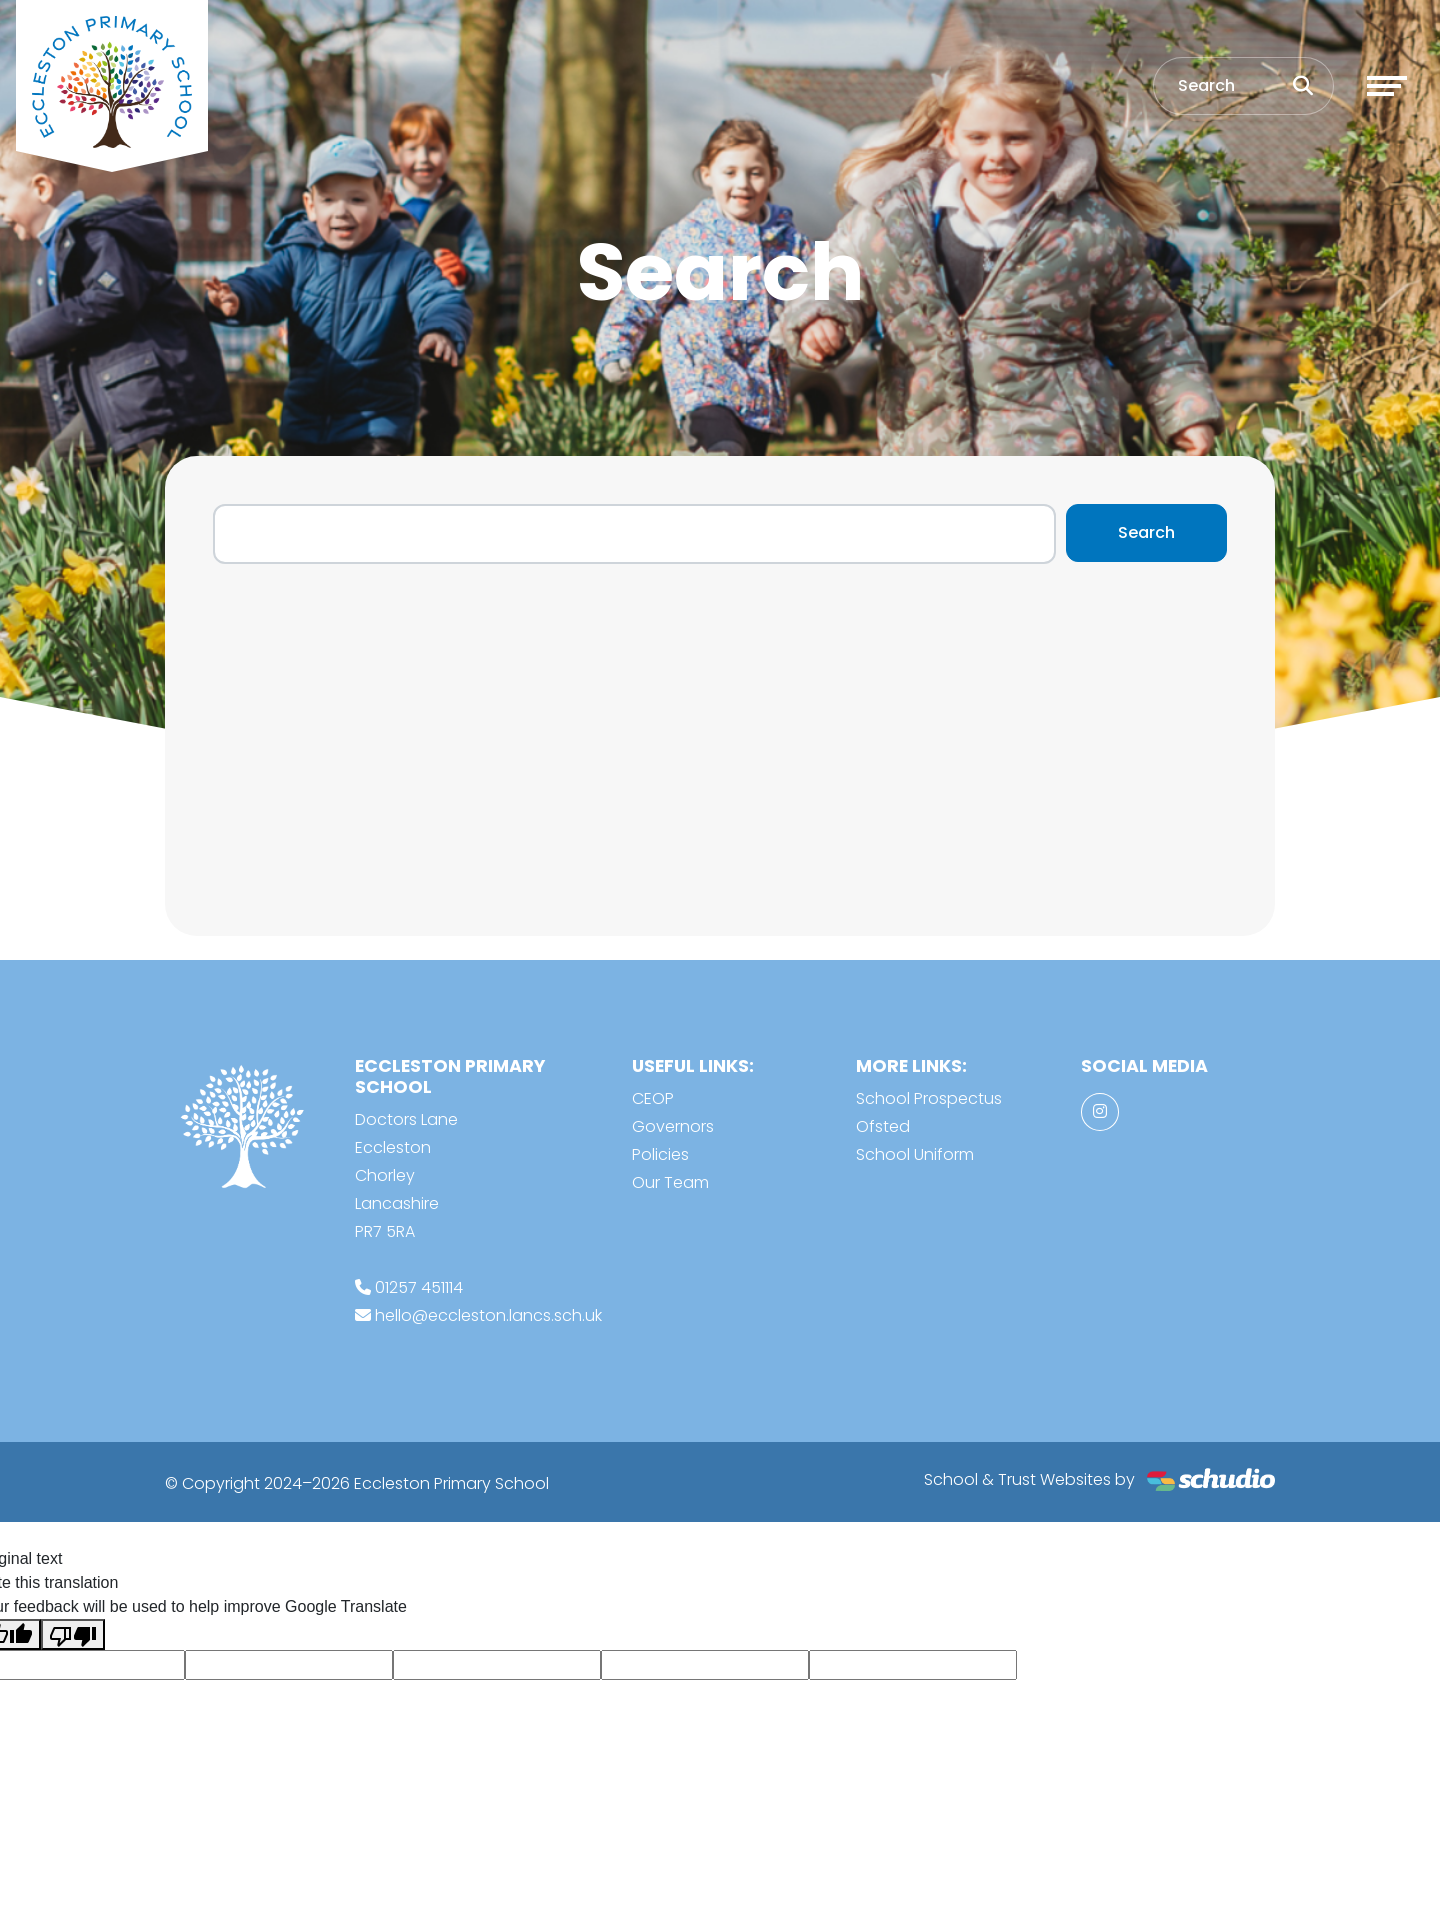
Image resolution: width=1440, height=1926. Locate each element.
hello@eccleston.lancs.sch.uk (488, 1315)
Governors (673, 1126)
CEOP (653, 1098)
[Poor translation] (73, 1634)
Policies (660, 1154)
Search (1146, 532)
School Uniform (915, 1154)
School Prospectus (929, 1098)
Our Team (670, 1182)
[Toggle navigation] (1387, 86)
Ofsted (883, 1126)
